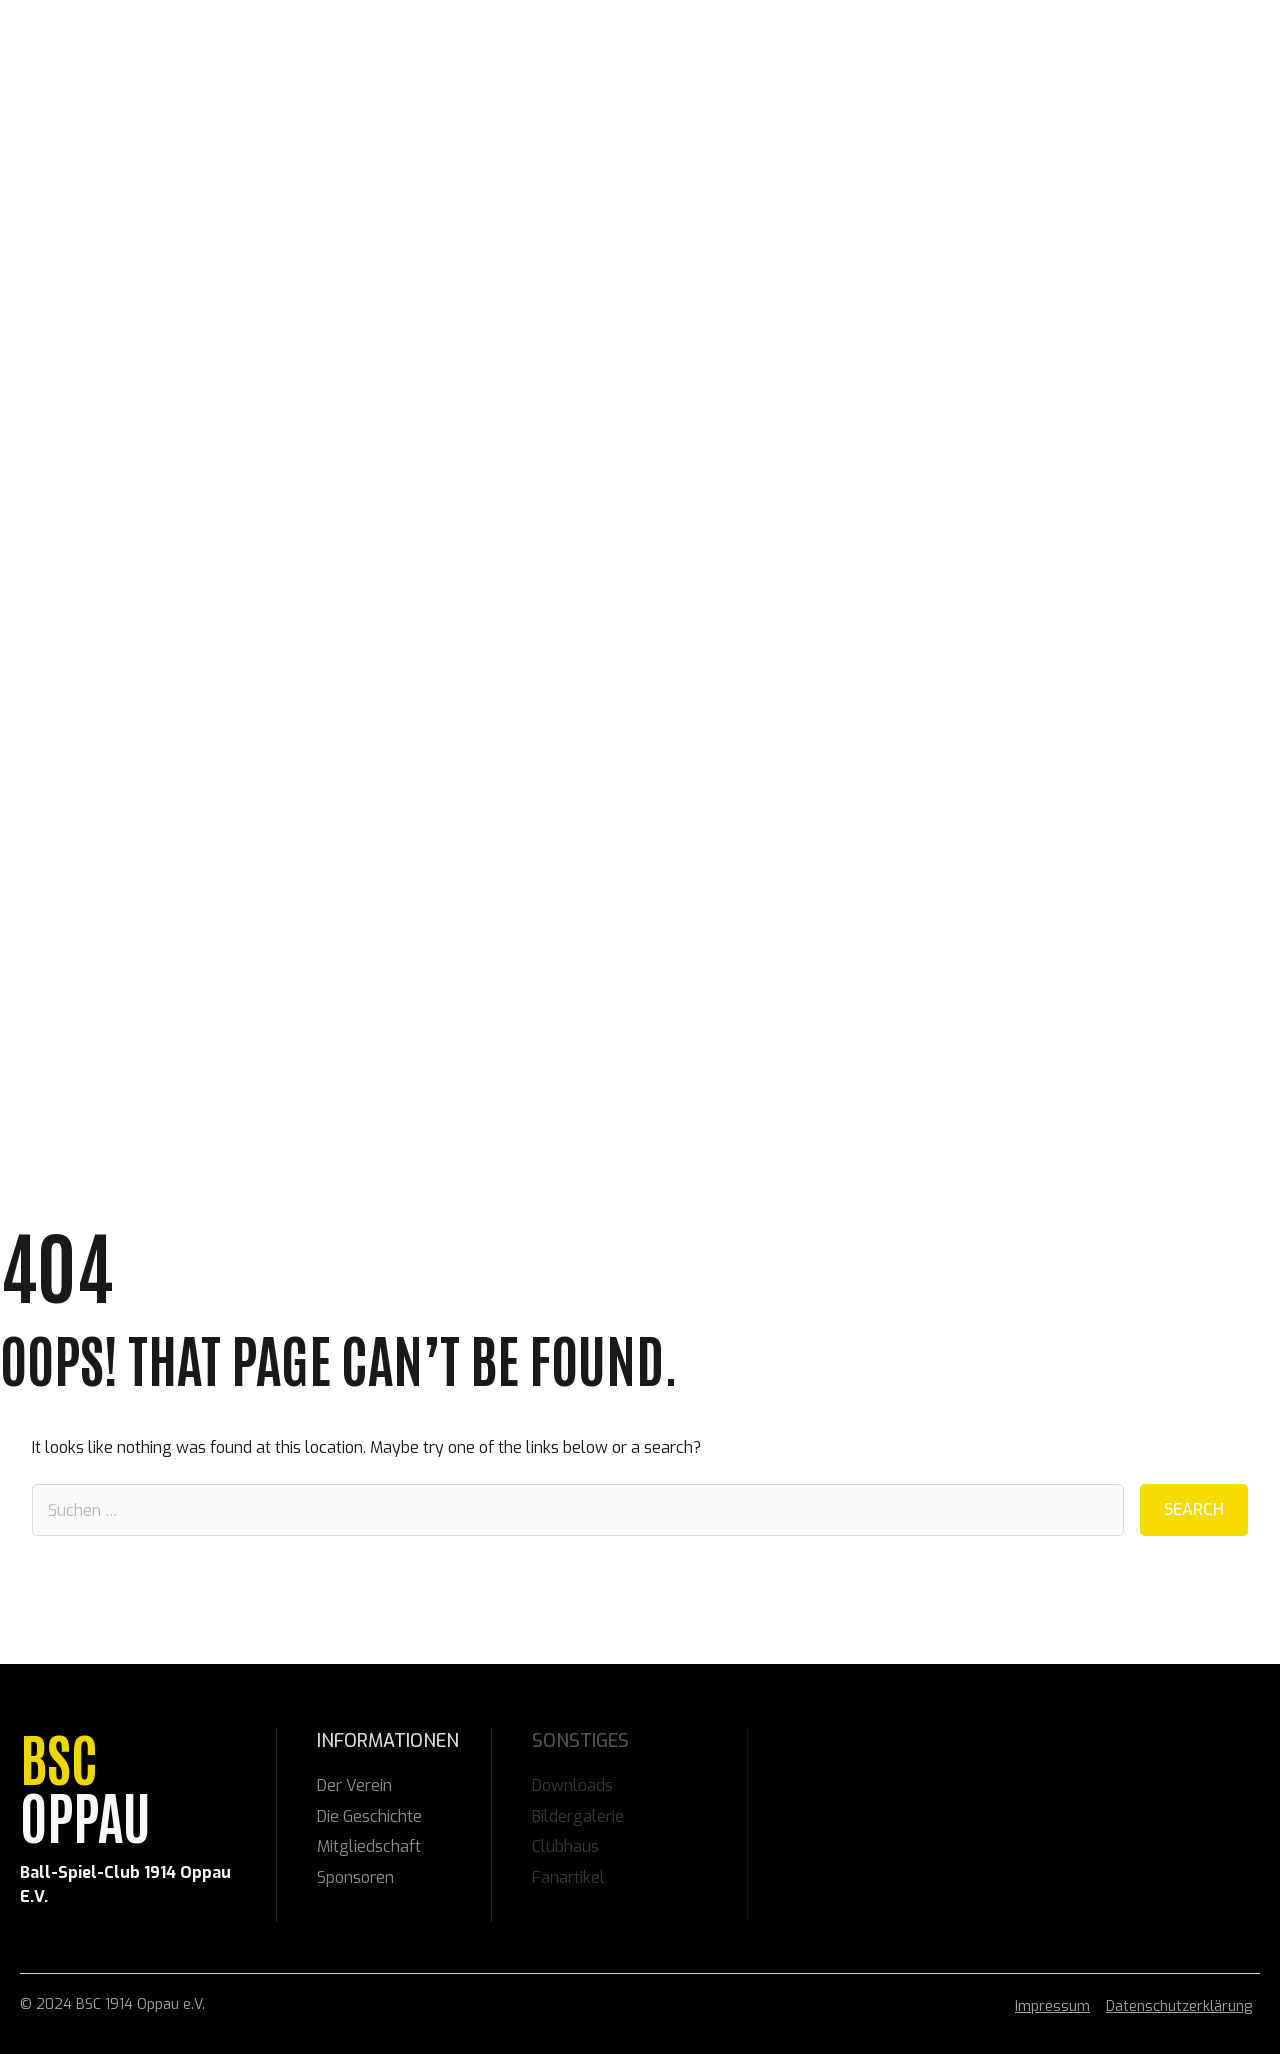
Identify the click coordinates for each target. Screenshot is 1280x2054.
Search (1194, 1509)
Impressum (1052, 2006)
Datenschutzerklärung (1179, 2006)
